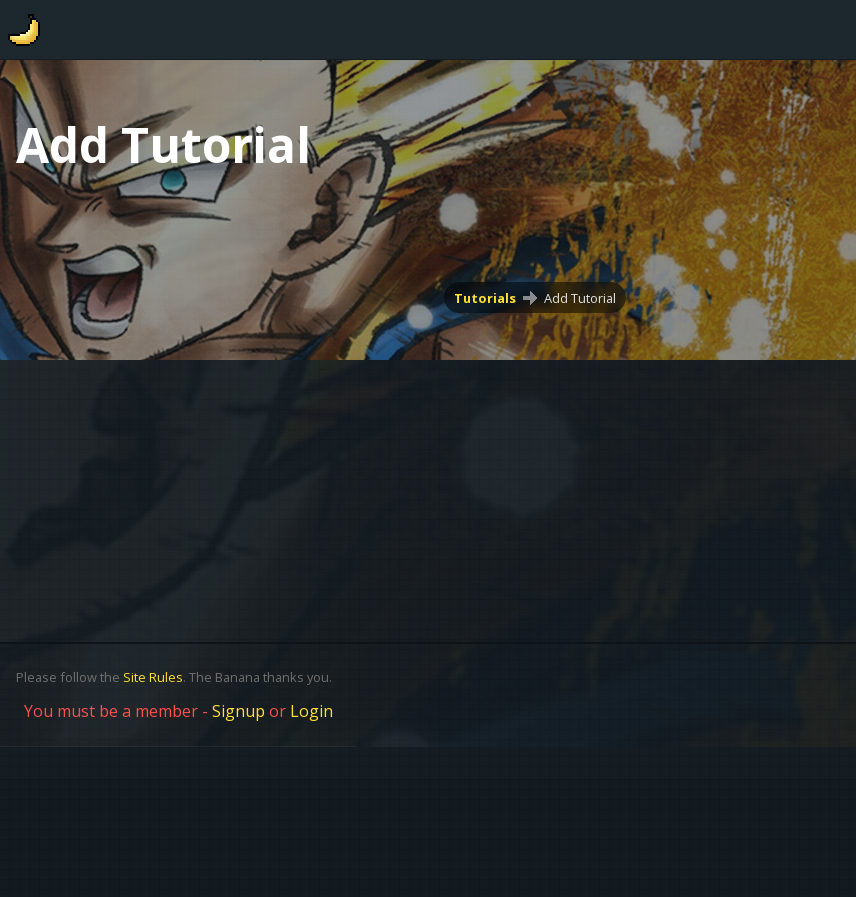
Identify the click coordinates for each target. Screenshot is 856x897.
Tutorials (485, 298)
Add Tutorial (580, 298)
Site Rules (153, 677)
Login (311, 711)
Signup (238, 711)
